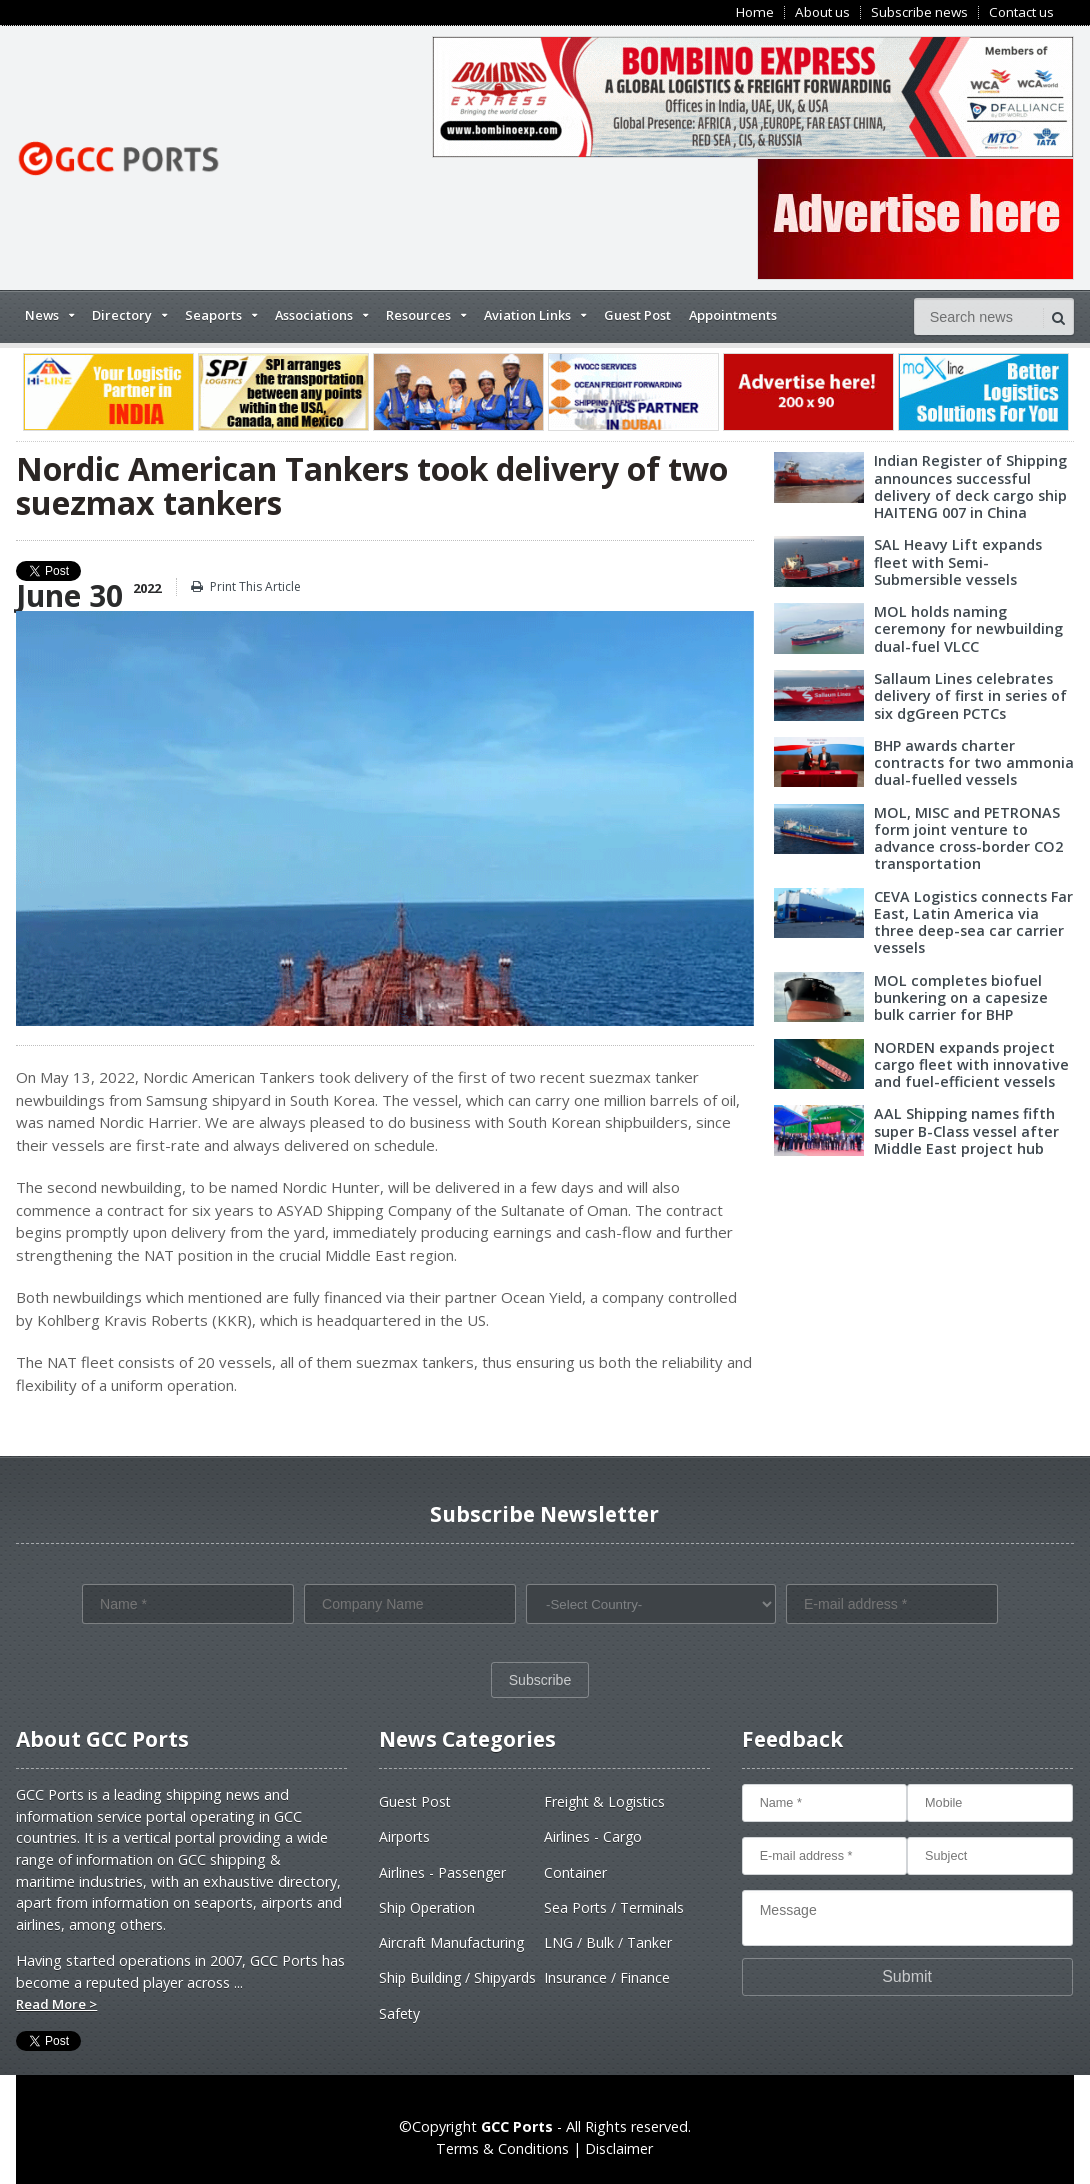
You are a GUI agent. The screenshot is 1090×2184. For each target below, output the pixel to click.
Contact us (1021, 12)
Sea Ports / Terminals (614, 1907)
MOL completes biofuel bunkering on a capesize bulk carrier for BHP (961, 998)
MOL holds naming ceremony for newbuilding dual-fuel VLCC (968, 629)
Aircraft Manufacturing (451, 1942)
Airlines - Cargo (593, 1836)
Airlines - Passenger (442, 1872)
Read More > (56, 2004)
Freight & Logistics (604, 1801)
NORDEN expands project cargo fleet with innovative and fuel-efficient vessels (971, 1065)
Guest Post (637, 315)
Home (755, 12)
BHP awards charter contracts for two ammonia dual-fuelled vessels (974, 763)
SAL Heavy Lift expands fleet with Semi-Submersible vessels (958, 562)
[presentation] (234, 1671)
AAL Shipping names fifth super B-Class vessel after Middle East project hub (966, 1131)
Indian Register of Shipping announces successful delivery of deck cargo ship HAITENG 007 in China (970, 486)
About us (822, 12)
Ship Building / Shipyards (457, 1977)
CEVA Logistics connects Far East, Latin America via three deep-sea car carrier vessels (973, 922)
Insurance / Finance (607, 1977)
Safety (399, 2013)
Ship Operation (427, 1907)
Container (575, 1872)
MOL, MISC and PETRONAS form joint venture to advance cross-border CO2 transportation (968, 838)
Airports (404, 1836)
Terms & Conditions (502, 2148)
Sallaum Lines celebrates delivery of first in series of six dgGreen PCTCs (970, 696)
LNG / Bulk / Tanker (608, 1942)
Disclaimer (619, 2148)
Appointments (733, 315)
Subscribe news (919, 12)
